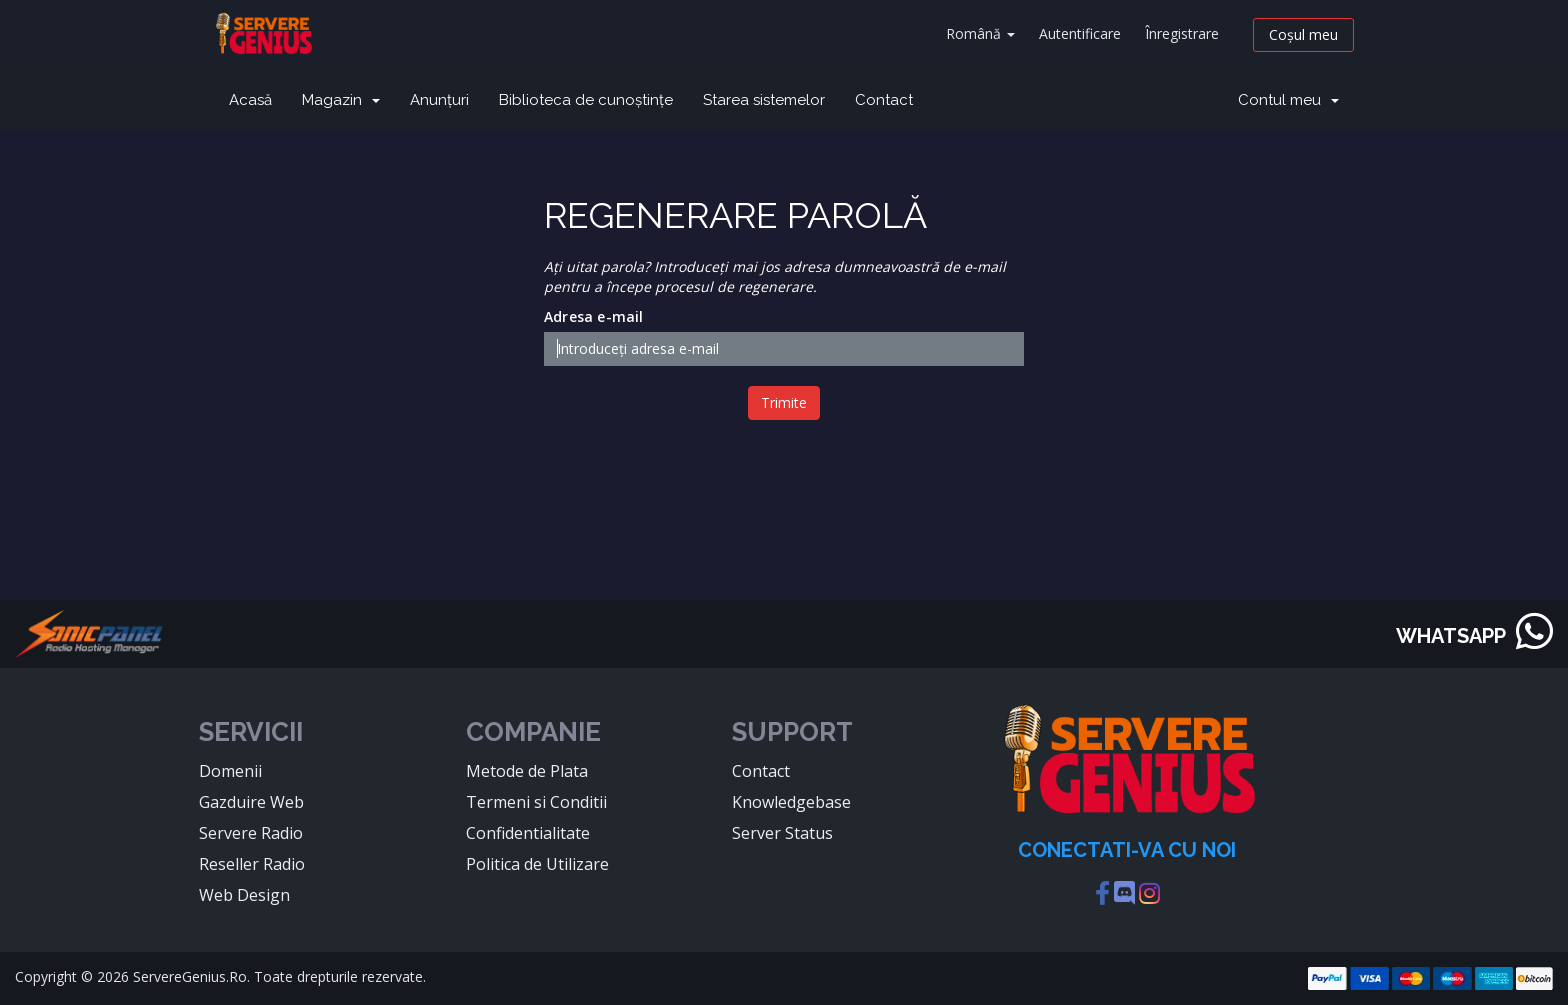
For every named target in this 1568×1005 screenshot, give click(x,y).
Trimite (784, 402)
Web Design (244, 895)
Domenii (230, 771)
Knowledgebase (791, 802)
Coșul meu (1303, 34)
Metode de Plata (527, 771)
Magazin (341, 100)
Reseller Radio (252, 864)
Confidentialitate (528, 833)
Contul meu (1288, 100)
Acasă (250, 100)
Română (980, 33)
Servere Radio (251, 833)
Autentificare (1080, 33)
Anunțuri (439, 100)
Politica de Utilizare (537, 864)
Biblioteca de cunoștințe (586, 100)
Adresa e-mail (594, 316)
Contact (884, 100)
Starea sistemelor (764, 100)
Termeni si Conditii (536, 802)
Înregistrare (1182, 33)
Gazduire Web (251, 802)
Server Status (782, 833)
